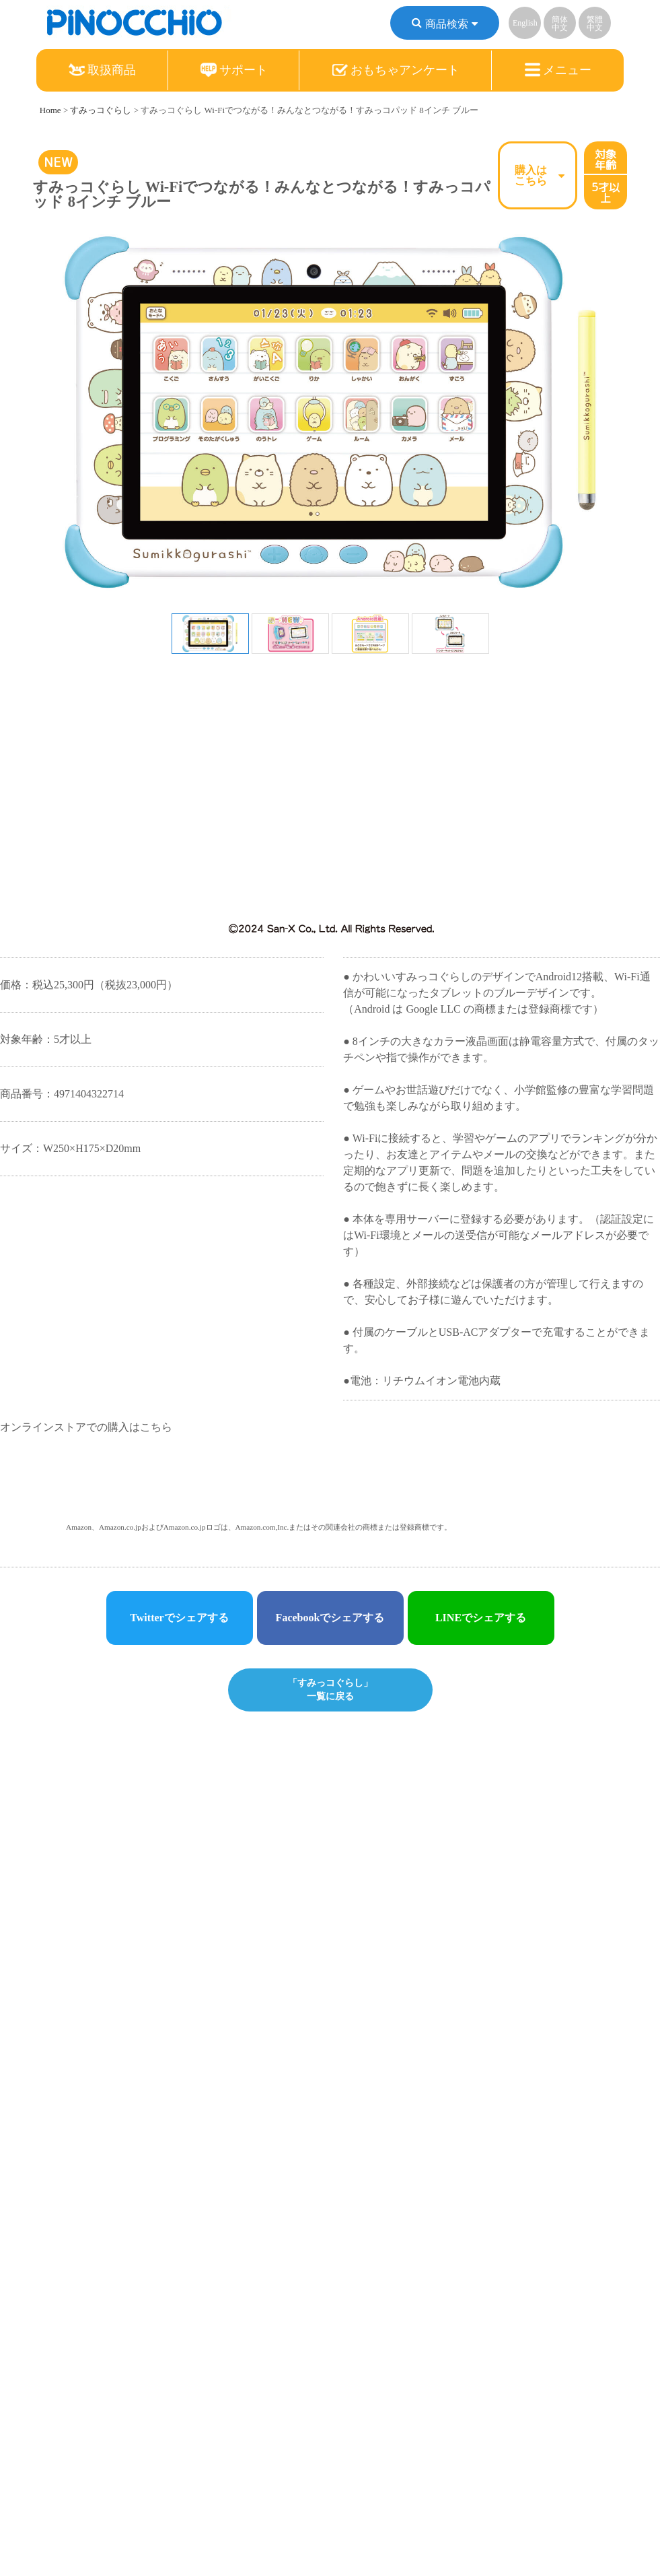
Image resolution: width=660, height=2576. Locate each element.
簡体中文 (560, 23)
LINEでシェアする (480, 1617)
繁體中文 (595, 23)
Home (50, 110)
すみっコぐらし (100, 110)
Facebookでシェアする (330, 1617)
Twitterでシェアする (179, 1617)
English (525, 23)
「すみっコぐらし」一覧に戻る (330, 1689)
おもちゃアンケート (396, 70)
